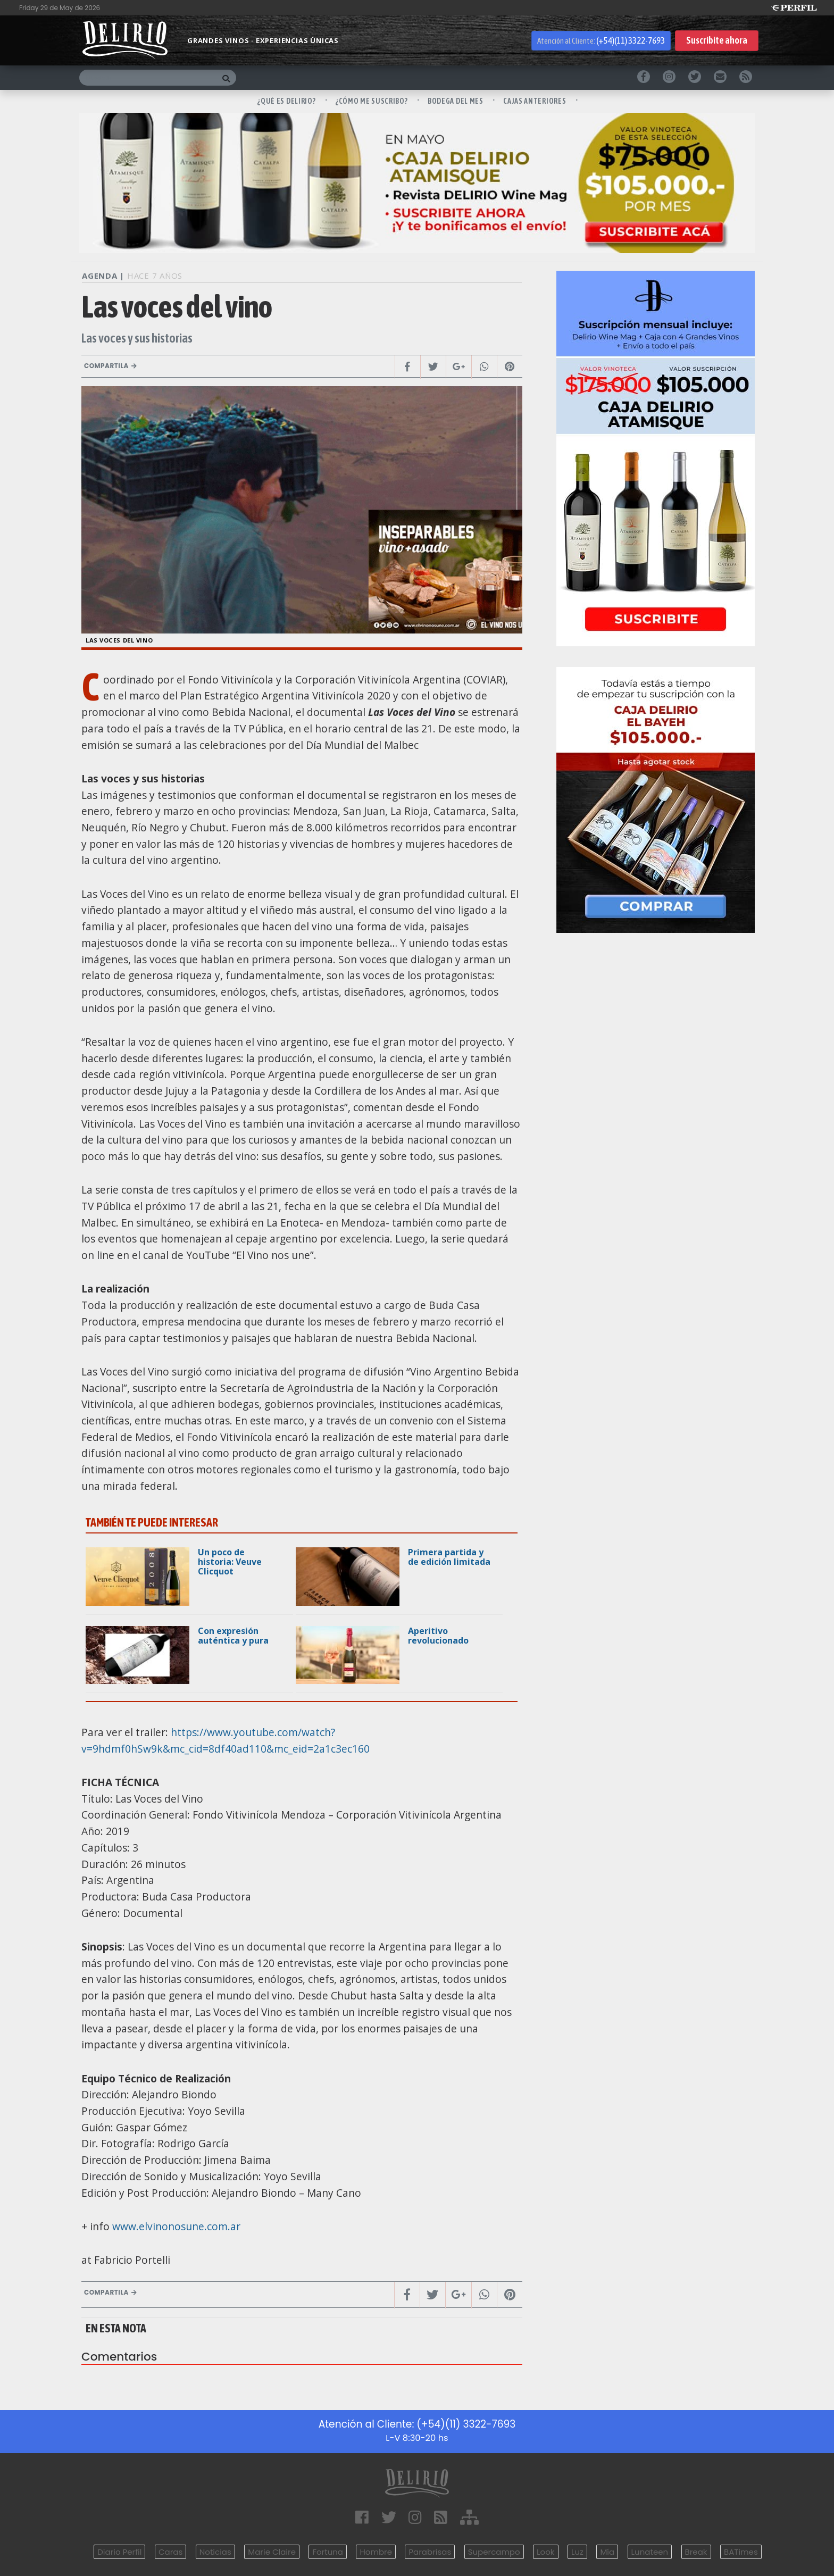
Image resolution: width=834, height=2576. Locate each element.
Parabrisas (429, 2551)
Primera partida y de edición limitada (449, 1557)
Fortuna (327, 2551)
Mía (607, 2551)
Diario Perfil (119, 2551)
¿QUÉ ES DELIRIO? (287, 101)
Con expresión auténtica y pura (233, 1635)
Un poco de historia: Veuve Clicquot (230, 1561)
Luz (577, 2551)
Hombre (375, 2551)
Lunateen (649, 2551)
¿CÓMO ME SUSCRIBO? (372, 101)
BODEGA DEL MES (456, 101)
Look (545, 2551)
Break (696, 2551)
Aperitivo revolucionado (438, 1635)
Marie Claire (272, 2551)
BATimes (741, 2551)
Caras (170, 2551)
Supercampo (494, 2551)
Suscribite (716, 40)
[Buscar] (147, 78)
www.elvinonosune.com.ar (176, 2226)
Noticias (215, 2551)
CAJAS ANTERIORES (535, 101)
